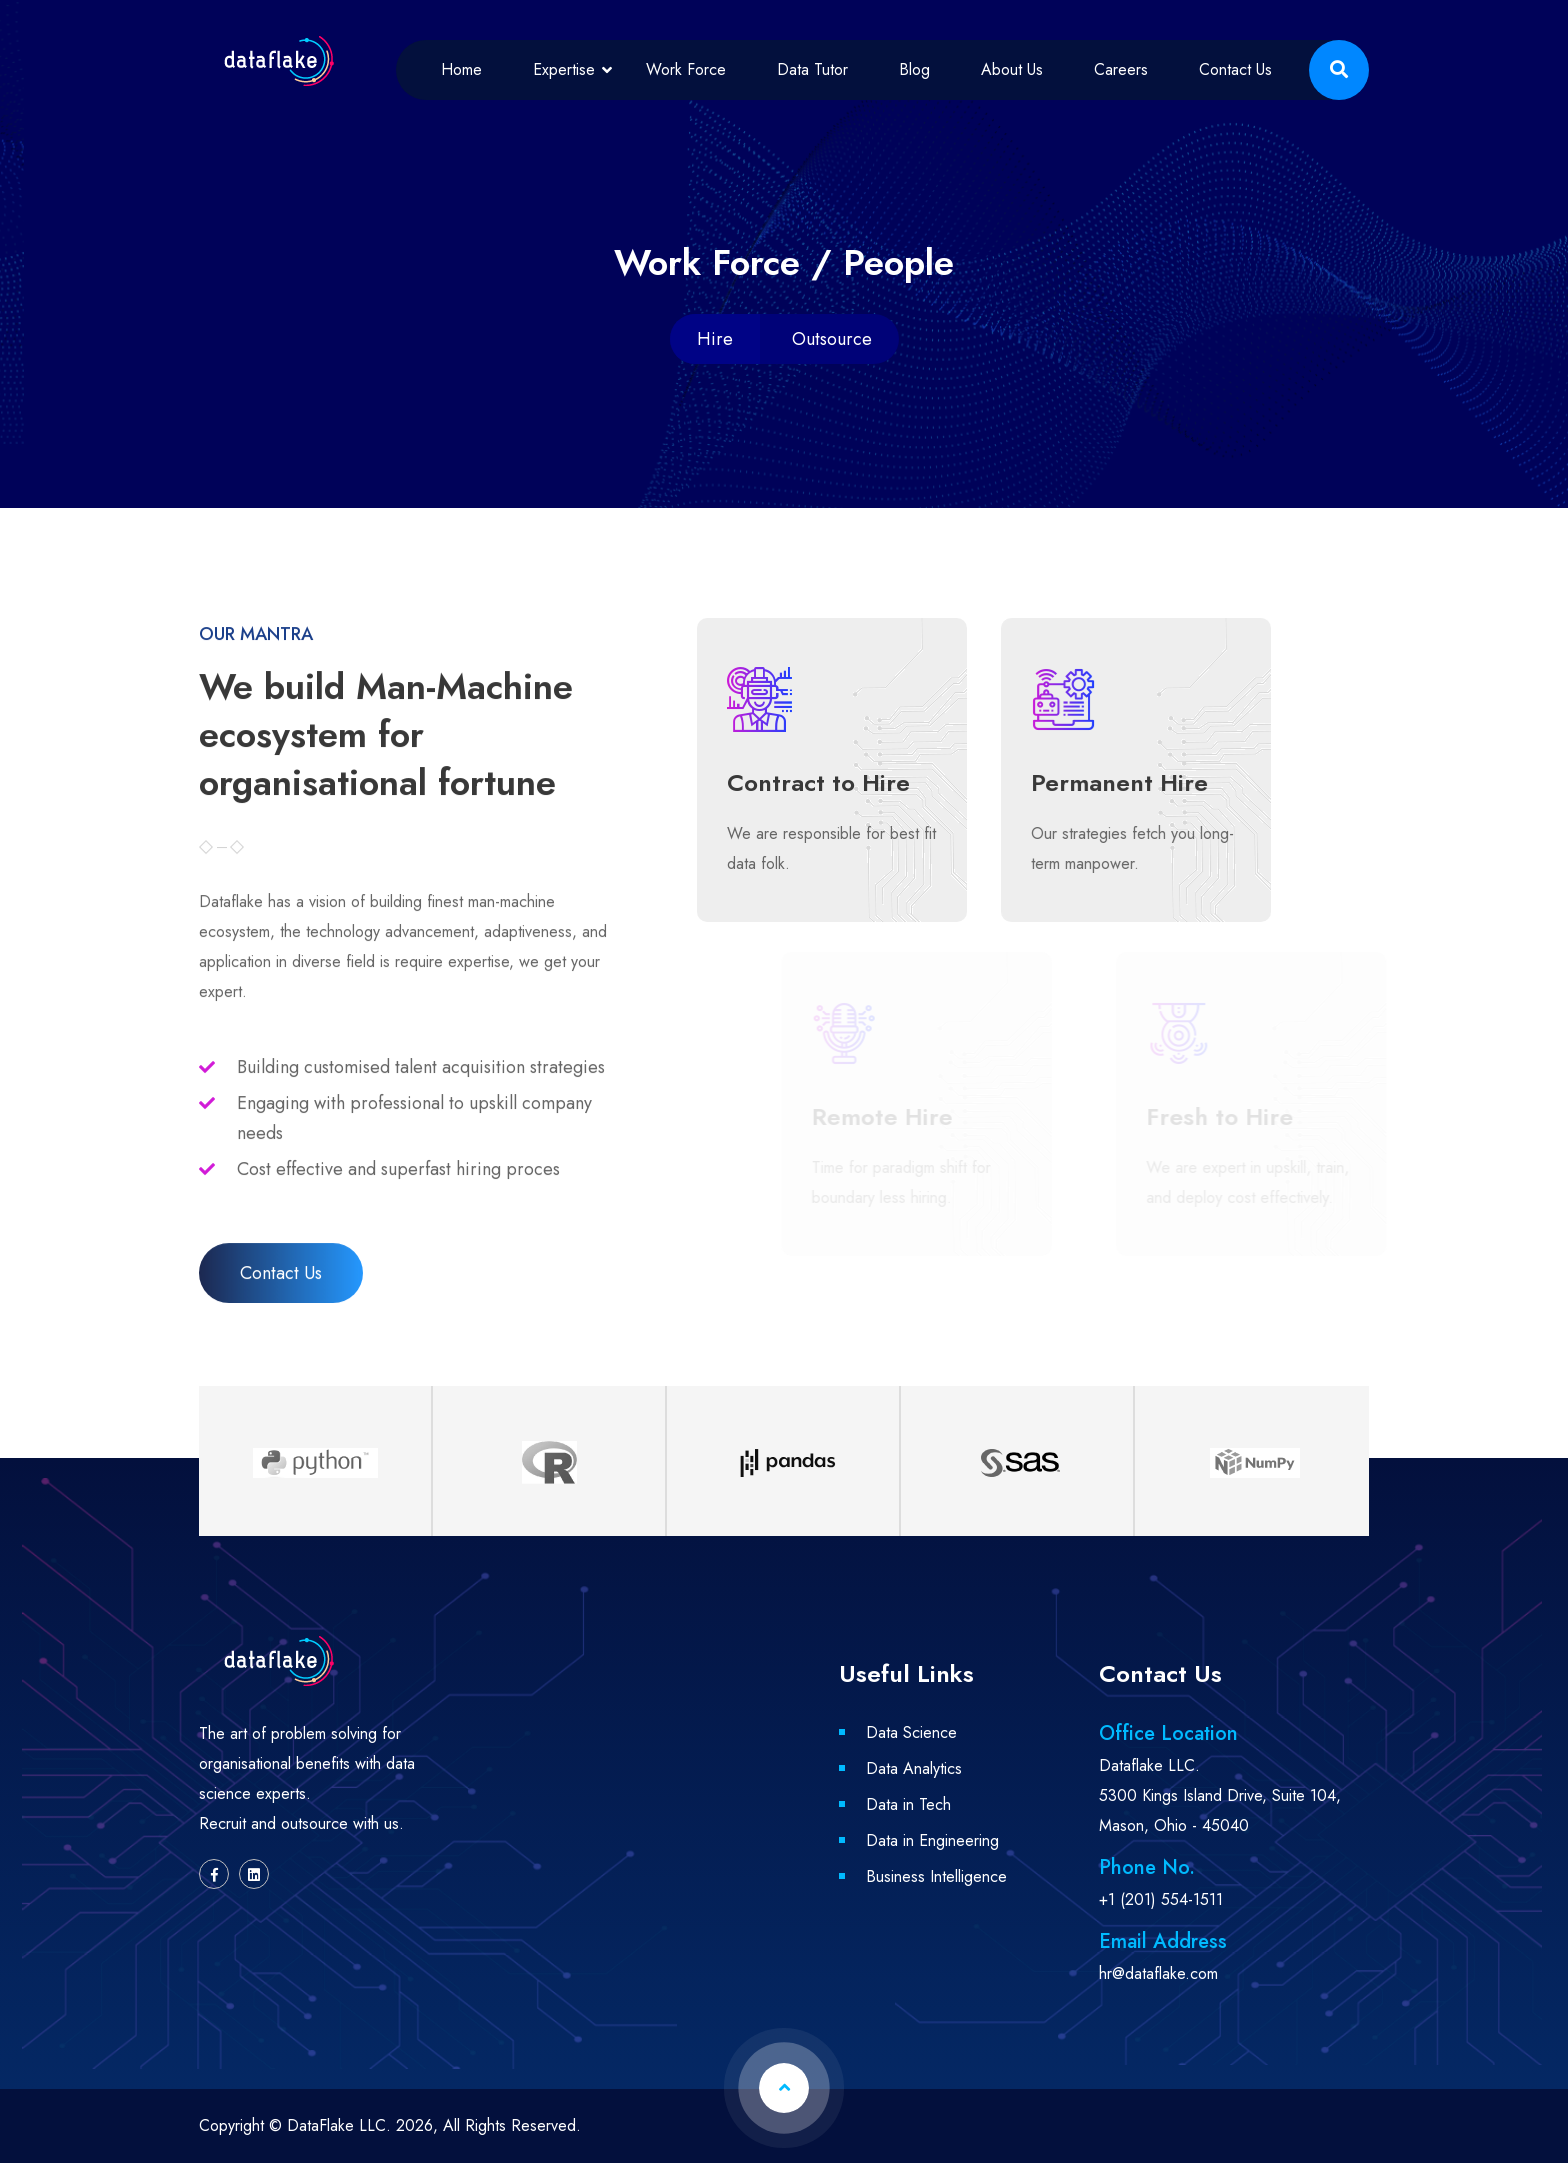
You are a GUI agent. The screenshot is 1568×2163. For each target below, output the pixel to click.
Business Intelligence (936, 1876)
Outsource (832, 339)
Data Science (911, 1732)
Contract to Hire (816, 783)
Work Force (686, 69)
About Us (1012, 69)
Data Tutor (812, 69)
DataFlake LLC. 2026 (360, 2125)
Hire (715, 339)
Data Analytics (914, 1768)
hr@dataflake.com (1158, 1973)
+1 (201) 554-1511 (1161, 1899)
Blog (914, 69)
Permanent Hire (1121, 783)
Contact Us (1235, 69)
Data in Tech (908, 1804)
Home (461, 69)
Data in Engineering (932, 1840)
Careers (1121, 69)
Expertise (564, 69)
